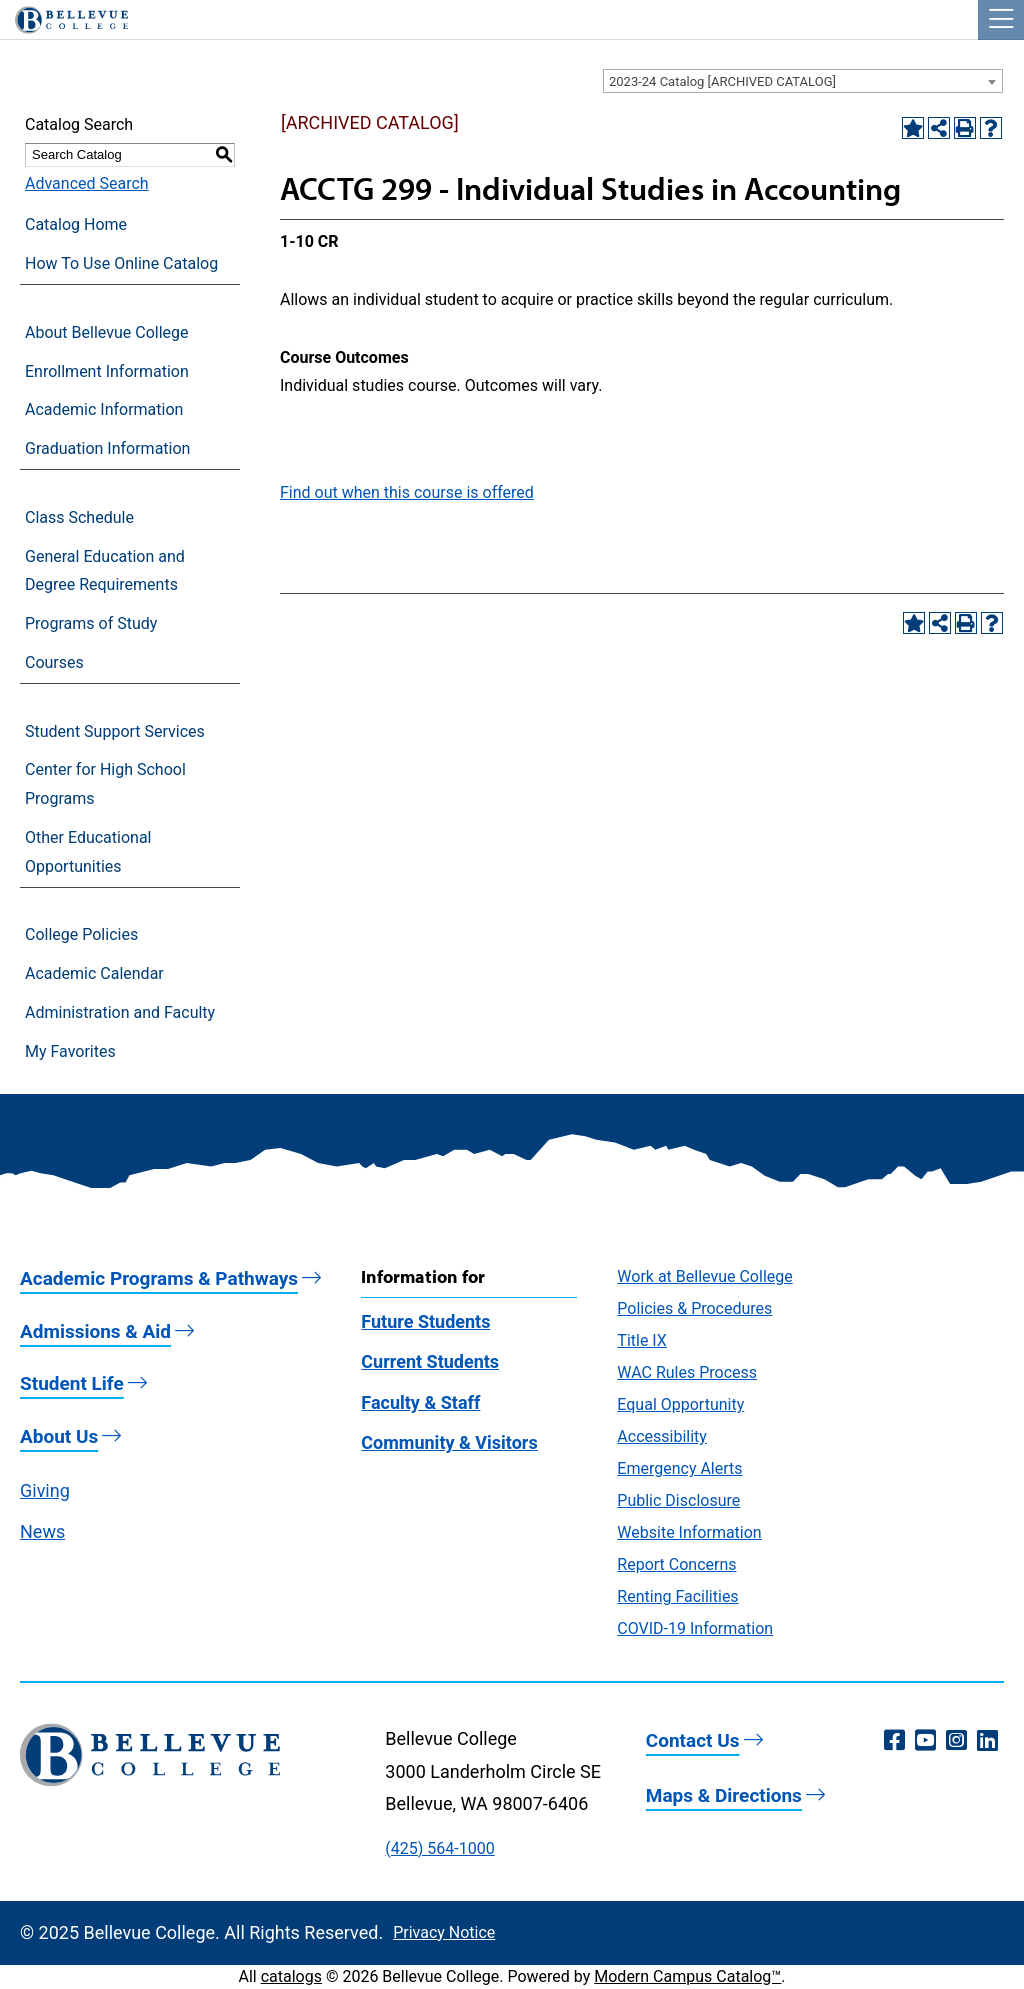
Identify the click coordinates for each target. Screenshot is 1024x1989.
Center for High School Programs (105, 784)
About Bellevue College (106, 332)
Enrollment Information (107, 371)
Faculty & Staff (420, 1402)
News (42, 1531)
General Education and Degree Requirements (105, 571)
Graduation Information (107, 448)
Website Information (689, 1532)
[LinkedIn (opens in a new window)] (987, 1741)
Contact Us (693, 1740)
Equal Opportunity (680, 1404)
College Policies (81, 934)
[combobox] (803, 81)
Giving (45, 1490)
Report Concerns (676, 1564)
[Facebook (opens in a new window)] (894, 1741)
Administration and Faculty (120, 1012)
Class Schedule (79, 517)
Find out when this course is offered (407, 492)
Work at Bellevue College (704, 1276)
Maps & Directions (724, 1795)
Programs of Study (91, 623)
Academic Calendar (94, 973)
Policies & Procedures (694, 1308)
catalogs (291, 1976)
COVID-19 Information (695, 1628)
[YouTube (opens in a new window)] (925, 1741)
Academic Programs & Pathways (159, 1278)
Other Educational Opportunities (88, 852)
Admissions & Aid (95, 1331)
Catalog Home (76, 224)
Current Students (430, 1361)
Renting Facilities (677, 1596)
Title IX (642, 1340)
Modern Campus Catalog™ (687, 1976)
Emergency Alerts (679, 1468)
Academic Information (104, 409)
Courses (54, 662)
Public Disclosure (678, 1500)
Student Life (72, 1383)
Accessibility (662, 1436)
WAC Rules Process (687, 1372)
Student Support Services (115, 731)
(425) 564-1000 (439, 1848)
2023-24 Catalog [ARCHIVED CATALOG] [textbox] (722, 81)
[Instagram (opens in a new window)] (956, 1741)
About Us (59, 1436)
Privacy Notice (444, 1932)
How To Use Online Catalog (121, 263)
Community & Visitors (449, 1442)
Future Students (425, 1321)
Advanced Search (87, 183)
